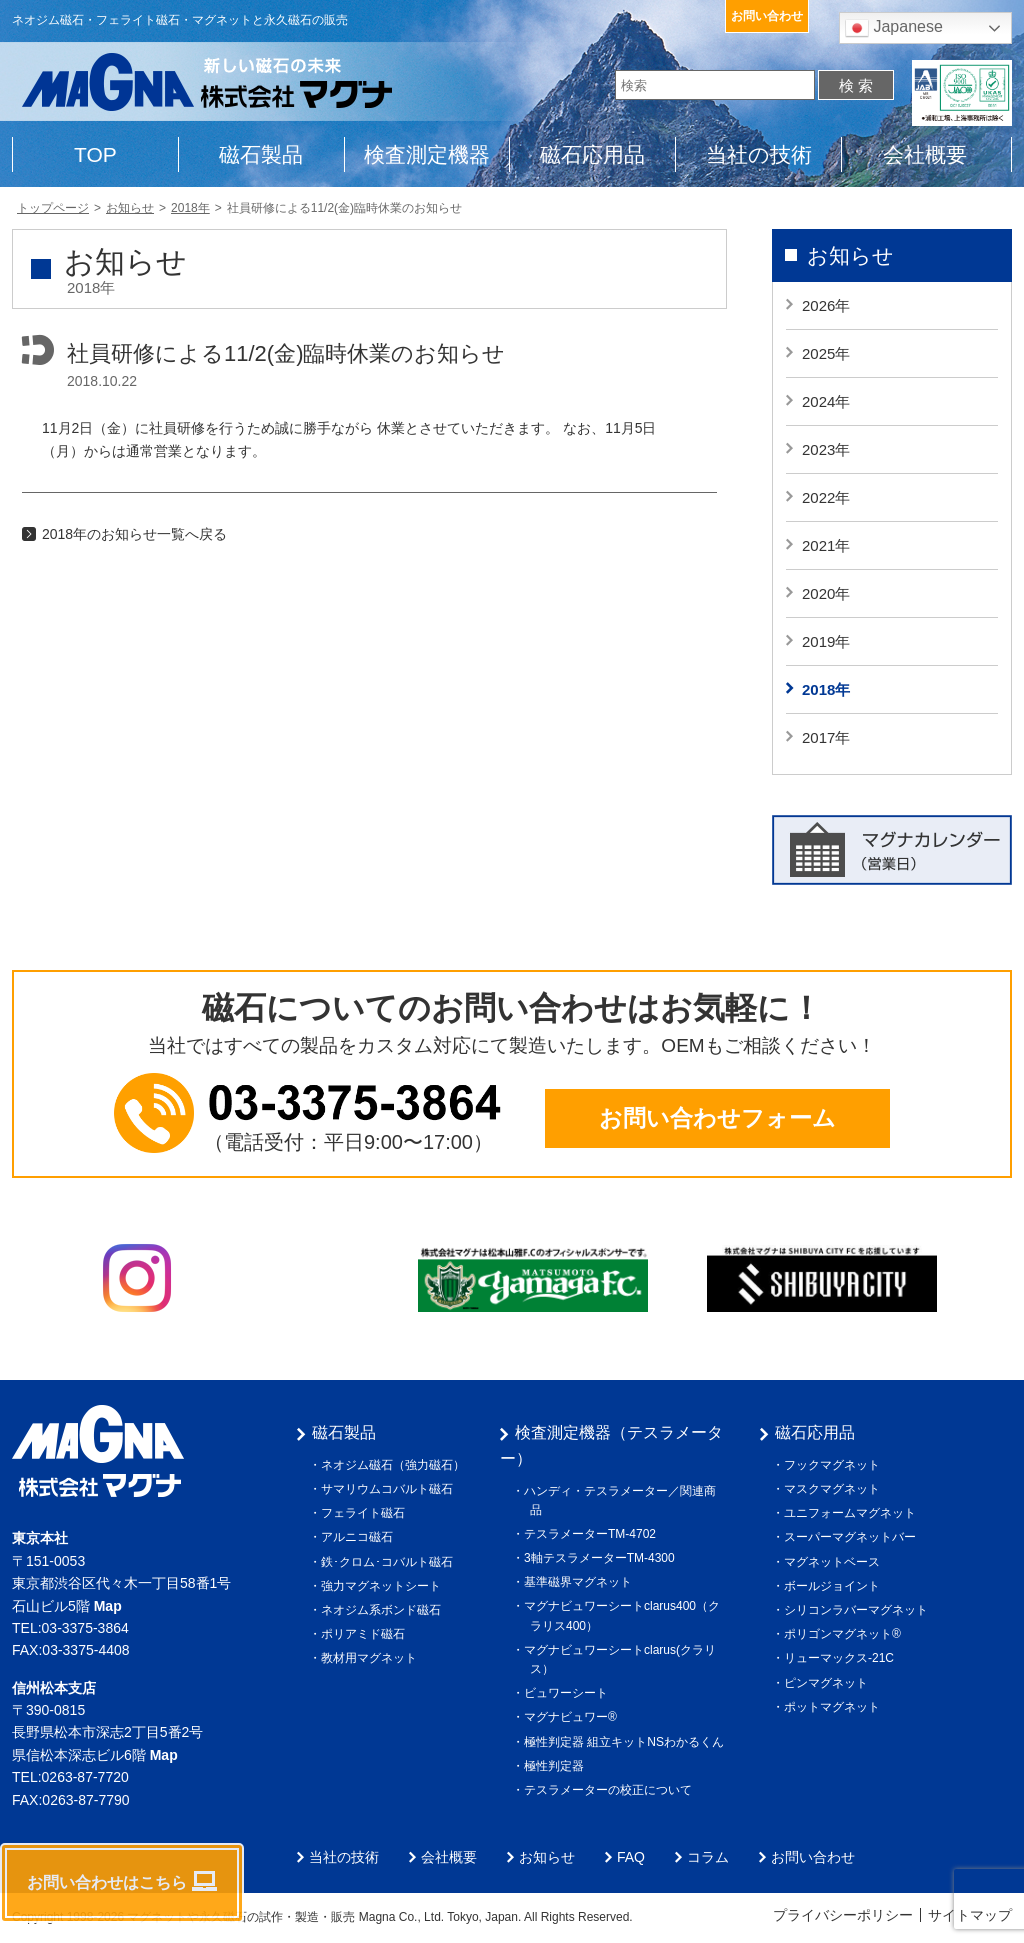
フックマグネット (835, 1465)
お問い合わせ (767, 16)
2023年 (826, 449)
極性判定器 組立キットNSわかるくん (627, 1742)
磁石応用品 (592, 154)
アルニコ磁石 (360, 1537)
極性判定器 (557, 1766)
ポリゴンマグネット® (845, 1634)
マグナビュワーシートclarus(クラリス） (623, 1659)
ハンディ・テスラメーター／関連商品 (623, 1500)
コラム (708, 1857)
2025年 (826, 353)
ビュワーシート (569, 1693)
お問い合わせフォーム (717, 1118)
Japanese (894, 28)
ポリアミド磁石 (366, 1634)
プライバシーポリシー (843, 1915)
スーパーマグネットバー (853, 1537)
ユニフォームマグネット (853, 1513)
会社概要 (925, 154)
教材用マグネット (372, 1658)
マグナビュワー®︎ (573, 1717)
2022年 (826, 497)
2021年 (826, 545)
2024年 (826, 401)
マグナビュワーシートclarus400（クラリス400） (625, 1615)
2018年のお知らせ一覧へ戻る (134, 534)
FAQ (631, 1857)
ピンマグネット (829, 1683)
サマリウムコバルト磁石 (390, 1489)
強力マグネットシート (384, 1586)
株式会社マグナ (98, 1451)
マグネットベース (835, 1562)
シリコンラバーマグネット (859, 1610)
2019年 (826, 641)
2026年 (826, 305)
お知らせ (850, 255)
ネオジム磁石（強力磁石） (396, 1465)
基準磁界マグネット (581, 1582)
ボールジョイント (835, 1586)
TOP (95, 154)
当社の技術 (759, 154)
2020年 (826, 593)
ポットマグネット (835, 1707)
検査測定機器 (427, 154)
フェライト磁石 (366, 1513)
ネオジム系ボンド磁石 (384, 1610)
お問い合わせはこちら (122, 1881)
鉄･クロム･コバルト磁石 (390, 1562)
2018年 (826, 689)
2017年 (826, 737)
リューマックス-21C (842, 1658)
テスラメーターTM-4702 (593, 1534)
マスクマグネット (835, 1489)
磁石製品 (261, 154)
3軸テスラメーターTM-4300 (602, 1558)
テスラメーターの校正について (611, 1790)
